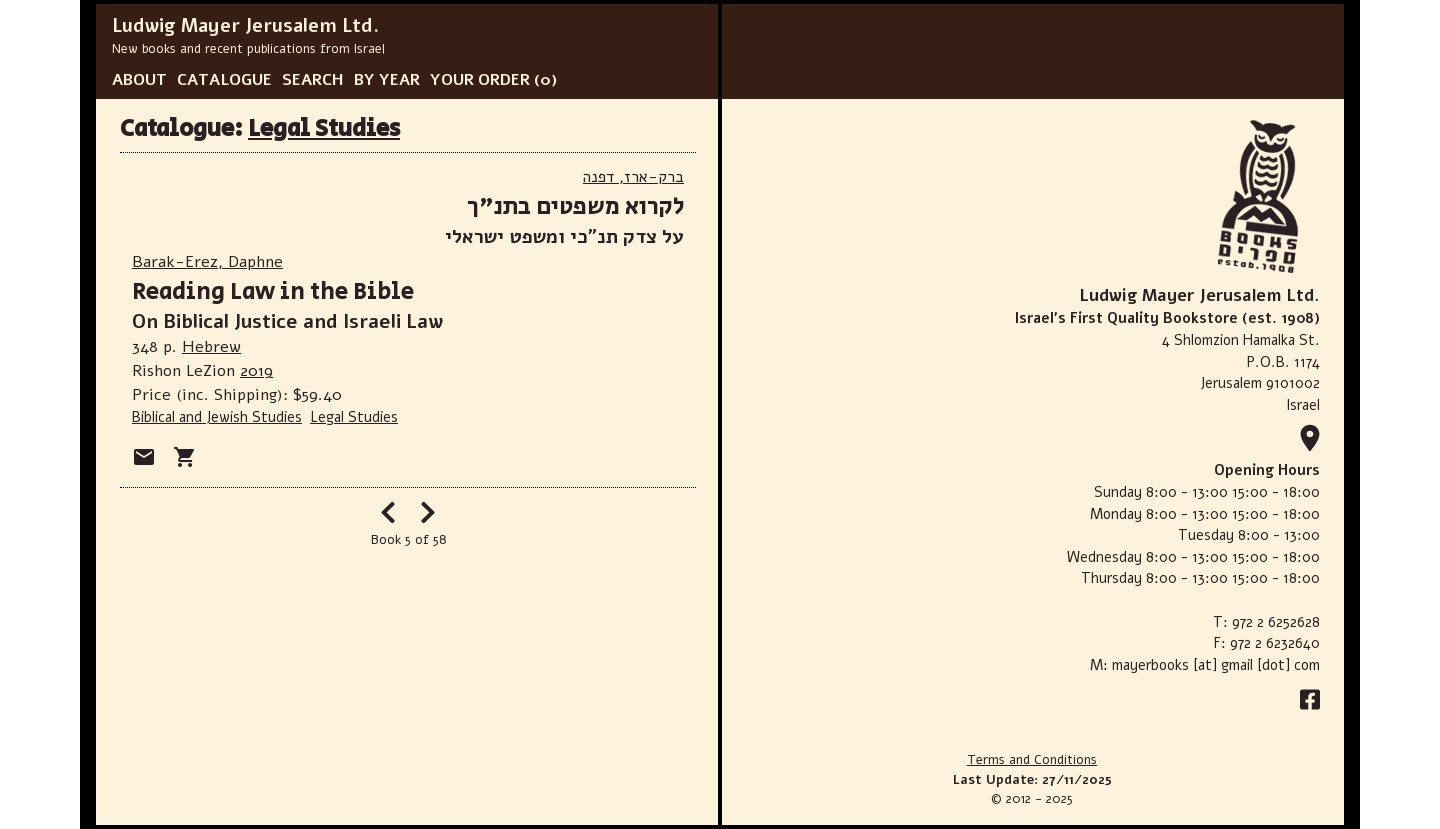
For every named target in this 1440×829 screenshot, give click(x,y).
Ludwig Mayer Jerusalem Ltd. (245, 26)
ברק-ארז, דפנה (633, 177)
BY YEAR (387, 80)
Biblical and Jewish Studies (217, 417)
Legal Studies (324, 128)
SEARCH (313, 80)
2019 (256, 371)
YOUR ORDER (480, 80)
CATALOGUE (224, 80)
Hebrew (211, 347)
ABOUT (139, 80)
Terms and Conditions (1032, 760)
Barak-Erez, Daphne (207, 262)
